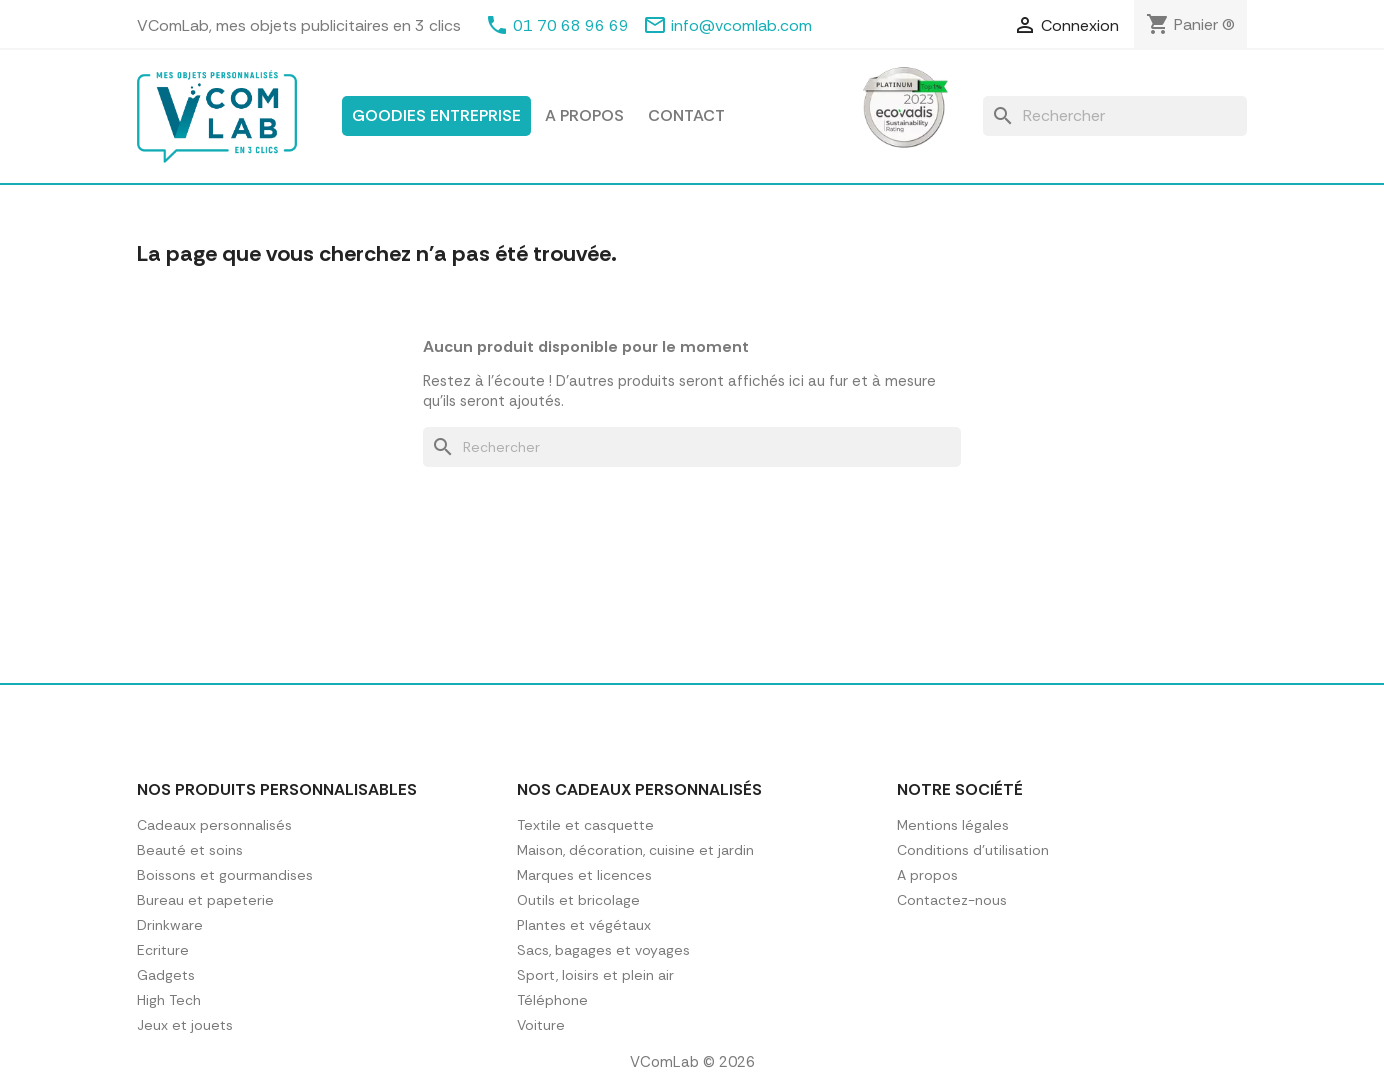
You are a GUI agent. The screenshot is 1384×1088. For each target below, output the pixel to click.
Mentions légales (953, 825)
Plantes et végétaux (584, 925)
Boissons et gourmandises (225, 875)
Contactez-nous (952, 900)
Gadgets (166, 975)
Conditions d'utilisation (973, 850)
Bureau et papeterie (205, 900)
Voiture (541, 1025)
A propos (584, 115)
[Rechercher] (1115, 116)
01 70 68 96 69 (571, 25)
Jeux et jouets (185, 1025)
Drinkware (170, 925)
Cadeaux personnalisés (214, 825)
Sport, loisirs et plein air (595, 975)
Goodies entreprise (436, 115)
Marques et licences (584, 875)
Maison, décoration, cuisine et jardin (635, 850)
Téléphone (552, 1000)
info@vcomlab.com (741, 25)
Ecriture (163, 950)
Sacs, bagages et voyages (603, 950)
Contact (686, 115)
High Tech (169, 1000)
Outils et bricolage (578, 900)
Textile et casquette (585, 825)
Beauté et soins (190, 850)
